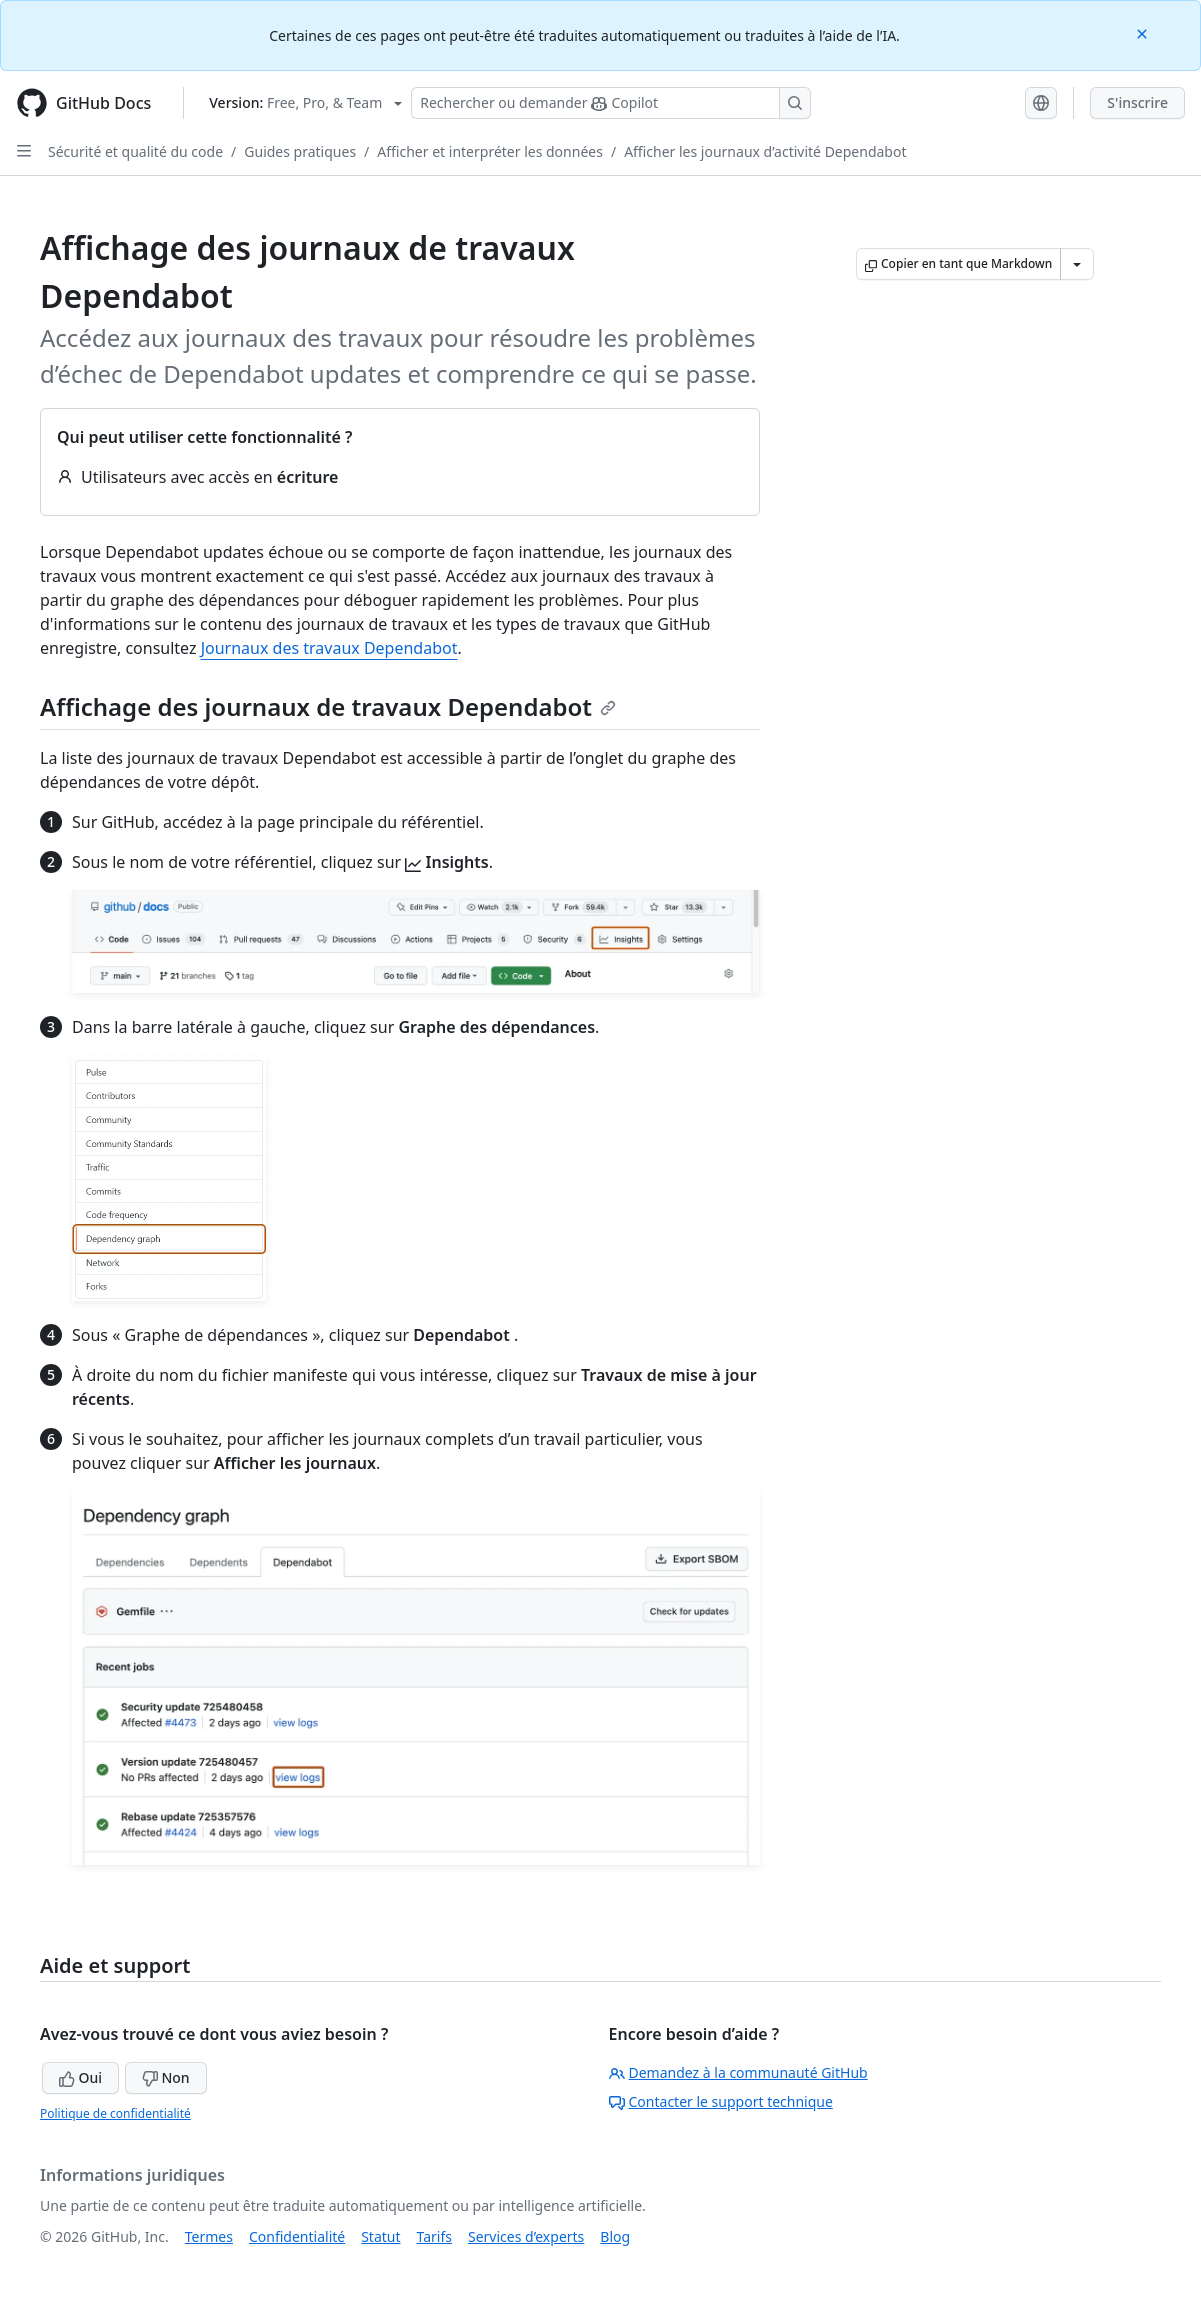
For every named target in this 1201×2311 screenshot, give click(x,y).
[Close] (1144, 32)
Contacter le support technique (721, 2101)
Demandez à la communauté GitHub (738, 2072)
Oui (80, 2077)
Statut (380, 2236)
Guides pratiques (300, 151)
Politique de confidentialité (115, 2113)
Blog (615, 2236)
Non (166, 2077)
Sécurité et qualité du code (135, 151)
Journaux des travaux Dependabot (329, 648)
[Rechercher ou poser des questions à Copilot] (611, 103)
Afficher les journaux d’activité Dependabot (765, 151)
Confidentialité (297, 2236)
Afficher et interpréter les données (490, 151)
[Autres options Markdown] (1077, 264)
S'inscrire (1137, 102)
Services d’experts (526, 2236)
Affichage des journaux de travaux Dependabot (328, 706)
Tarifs (434, 2236)
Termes (209, 2236)
